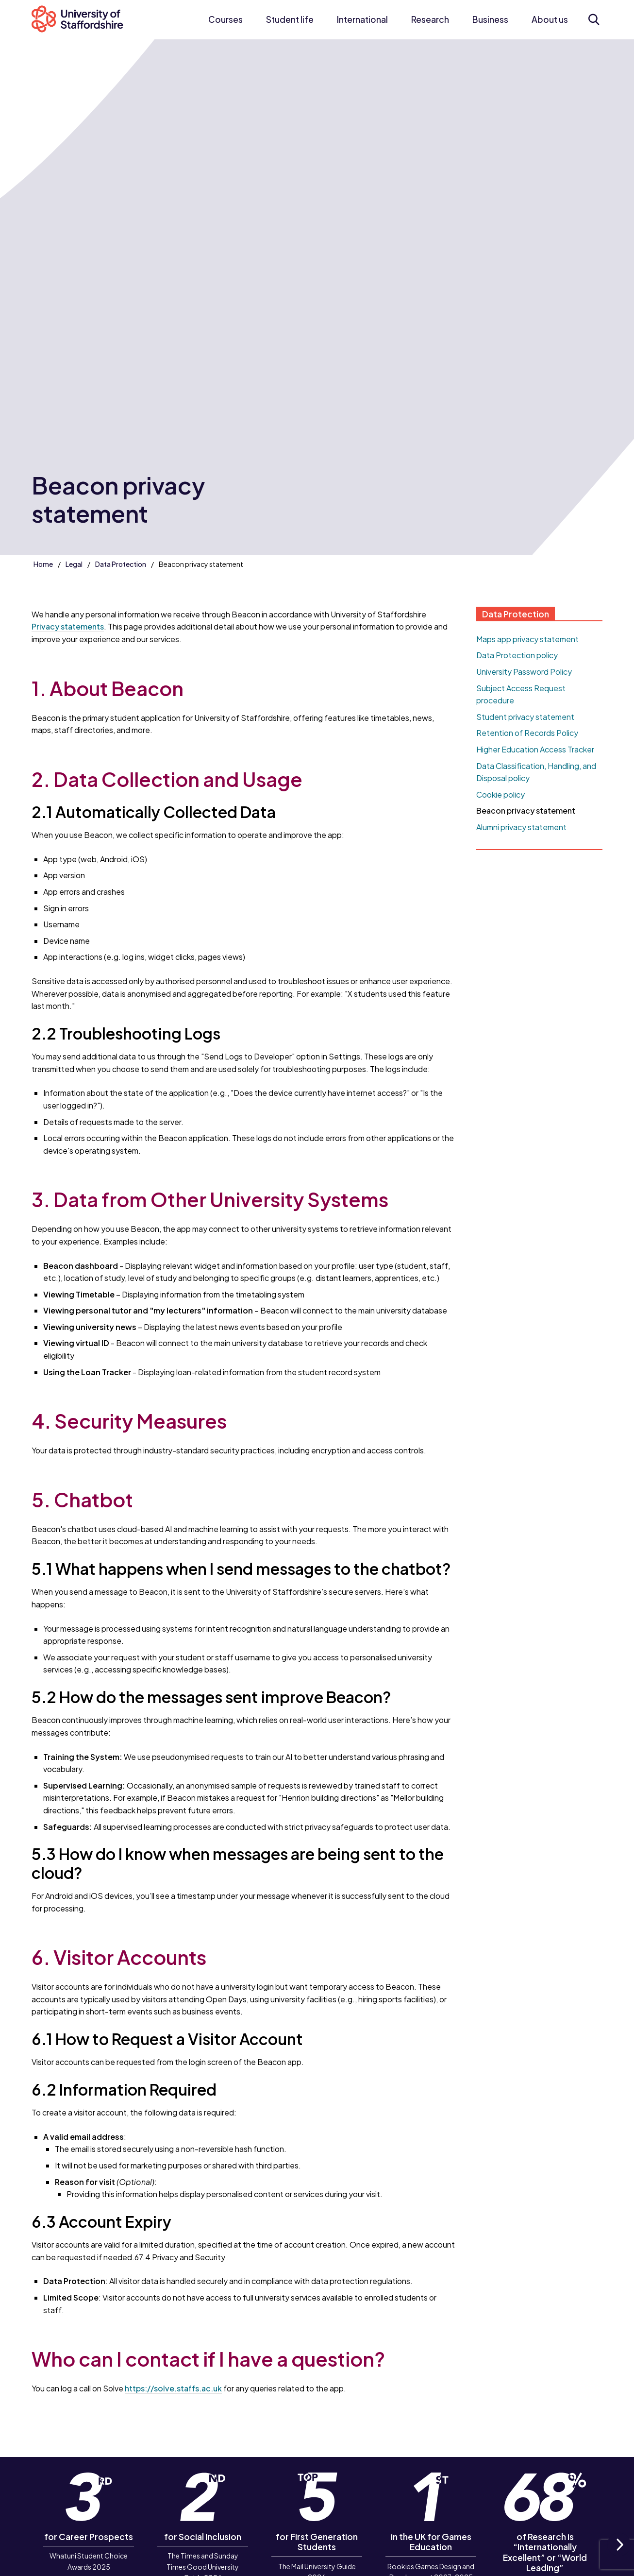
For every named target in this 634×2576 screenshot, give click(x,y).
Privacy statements (68, 626)
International (362, 19)
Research (430, 19)
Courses (225, 19)
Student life (290, 19)
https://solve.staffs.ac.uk (173, 2388)
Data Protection (120, 564)
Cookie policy (500, 794)
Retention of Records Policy (527, 733)
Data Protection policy (517, 655)
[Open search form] (593, 19)
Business (490, 19)
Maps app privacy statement (527, 639)
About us (550, 19)
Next (619, 2555)
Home (43, 564)
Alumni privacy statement (521, 827)
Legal (74, 564)
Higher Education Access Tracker (535, 749)
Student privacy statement (525, 717)
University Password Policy (524, 671)
